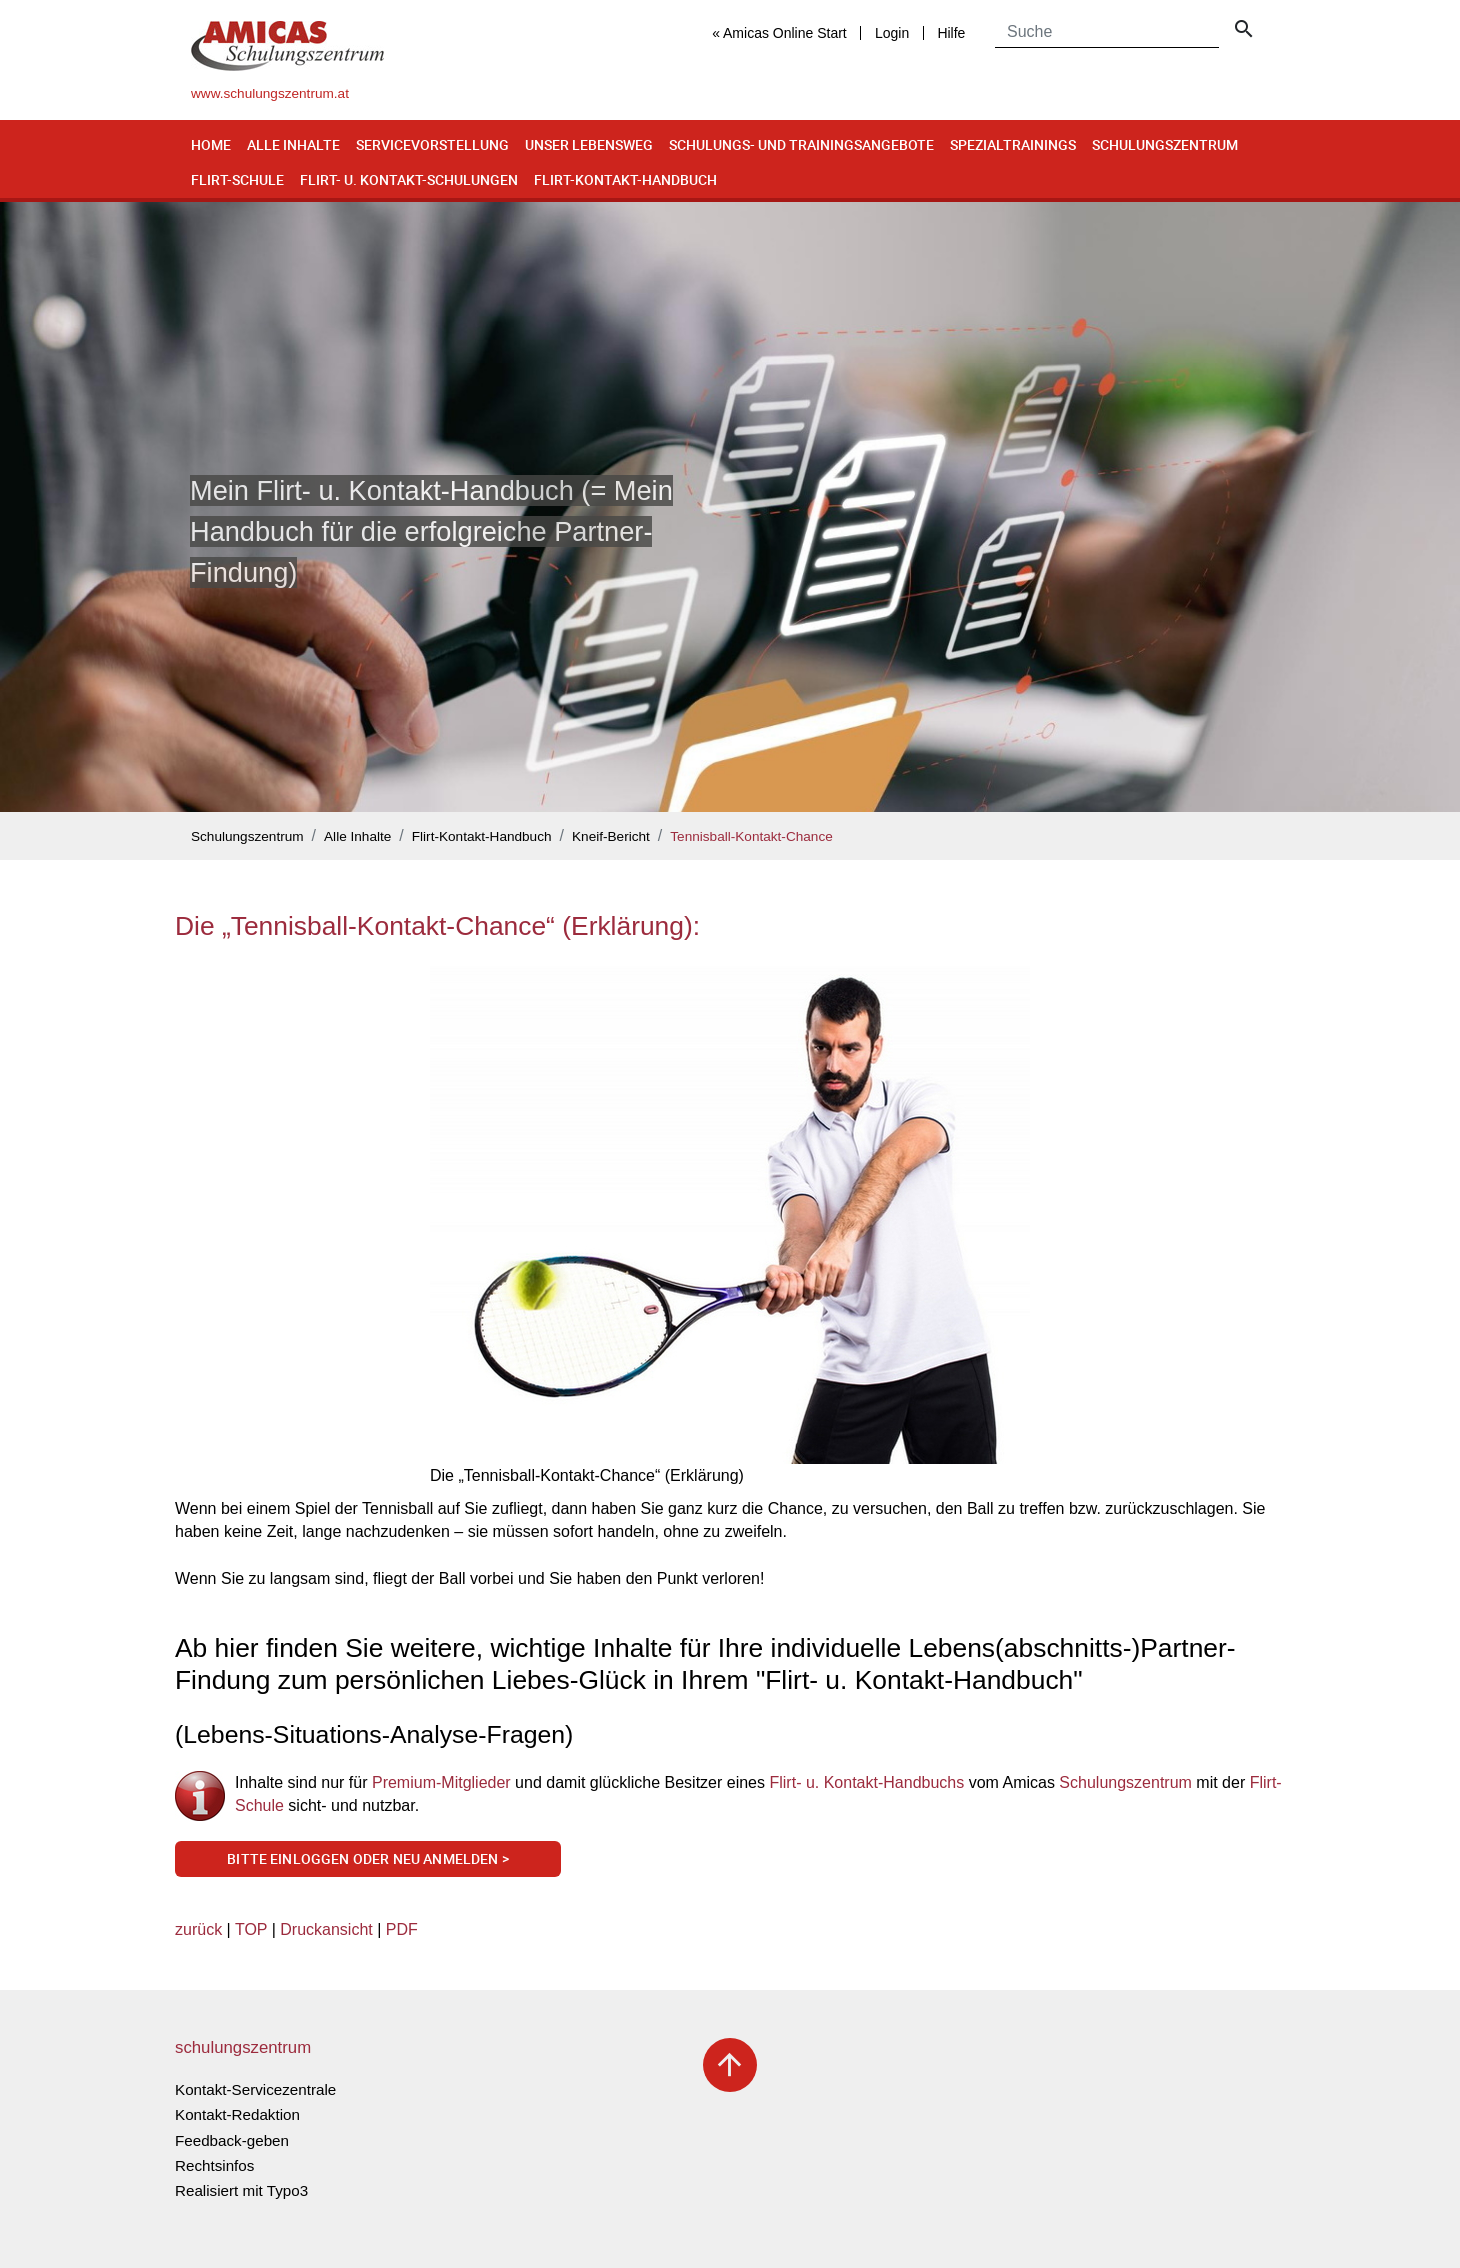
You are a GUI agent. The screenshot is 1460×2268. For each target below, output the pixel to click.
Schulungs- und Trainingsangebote (801, 144)
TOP (251, 1929)
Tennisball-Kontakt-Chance (751, 836)
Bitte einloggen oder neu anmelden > (368, 1858)
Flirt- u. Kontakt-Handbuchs (866, 1782)
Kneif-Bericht (611, 836)
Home (211, 144)
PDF (402, 1929)
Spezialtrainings (1013, 144)
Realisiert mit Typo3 (241, 2190)
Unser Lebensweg (589, 144)
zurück (198, 1929)
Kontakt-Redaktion (237, 2114)
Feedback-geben (232, 2140)
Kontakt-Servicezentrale (255, 2089)
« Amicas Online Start (779, 33)
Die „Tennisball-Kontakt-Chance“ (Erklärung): (437, 926)
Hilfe (951, 33)
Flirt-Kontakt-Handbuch (625, 179)
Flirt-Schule (237, 179)
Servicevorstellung (432, 144)
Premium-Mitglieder (443, 1782)
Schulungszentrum (1165, 144)
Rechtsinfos (214, 2165)
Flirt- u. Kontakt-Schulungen (409, 179)
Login (892, 33)
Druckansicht (326, 1929)
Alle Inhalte (293, 144)
